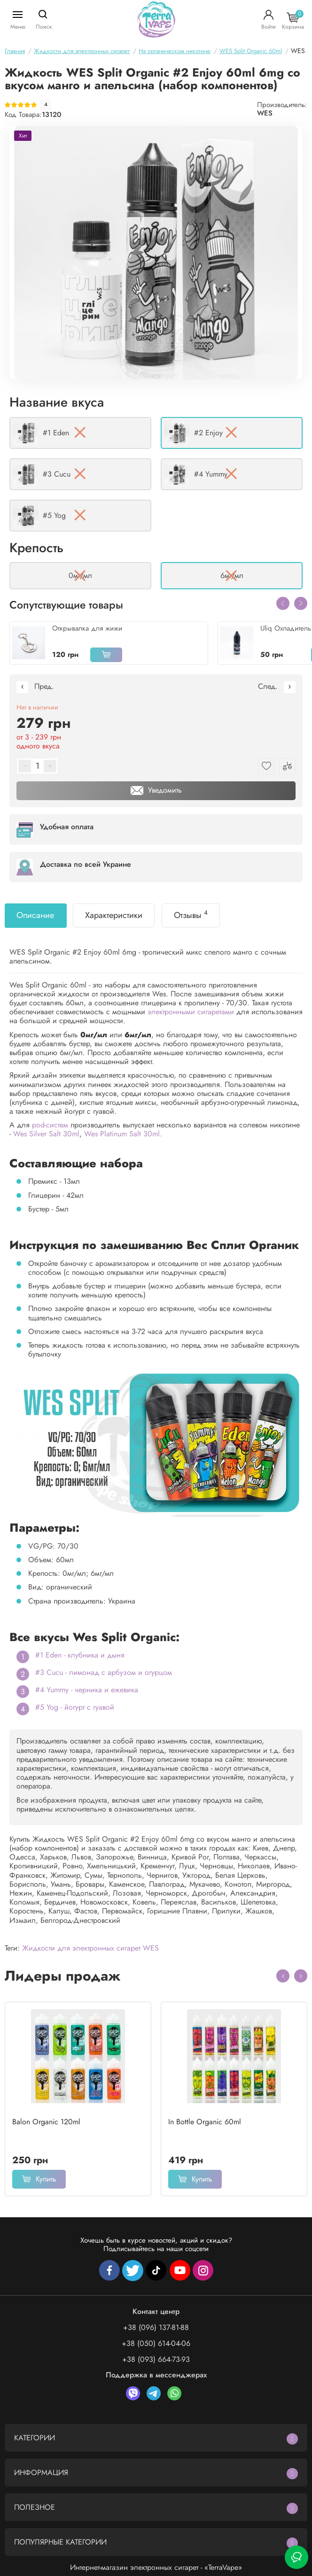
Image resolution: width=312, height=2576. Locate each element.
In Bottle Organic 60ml (204, 2122)
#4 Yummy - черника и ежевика (86, 1689)
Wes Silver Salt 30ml (46, 1133)
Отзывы (191, 914)
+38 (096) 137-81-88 (156, 2327)
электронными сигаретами (191, 1011)
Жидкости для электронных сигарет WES (90, 1948)
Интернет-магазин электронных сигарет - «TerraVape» (156, 2567)
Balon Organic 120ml (46, 2122)
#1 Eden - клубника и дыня (80, 1655)
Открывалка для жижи (87, 628)
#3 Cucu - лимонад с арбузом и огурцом (103, 1672)
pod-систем (50, 1124)
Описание (35, 915)
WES (265, 113)
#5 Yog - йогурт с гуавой (74, 1707)
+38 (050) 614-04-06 (156, 2343)
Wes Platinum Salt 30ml (122, 1133)
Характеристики (113, 915)
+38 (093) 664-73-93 (156, 2359)
